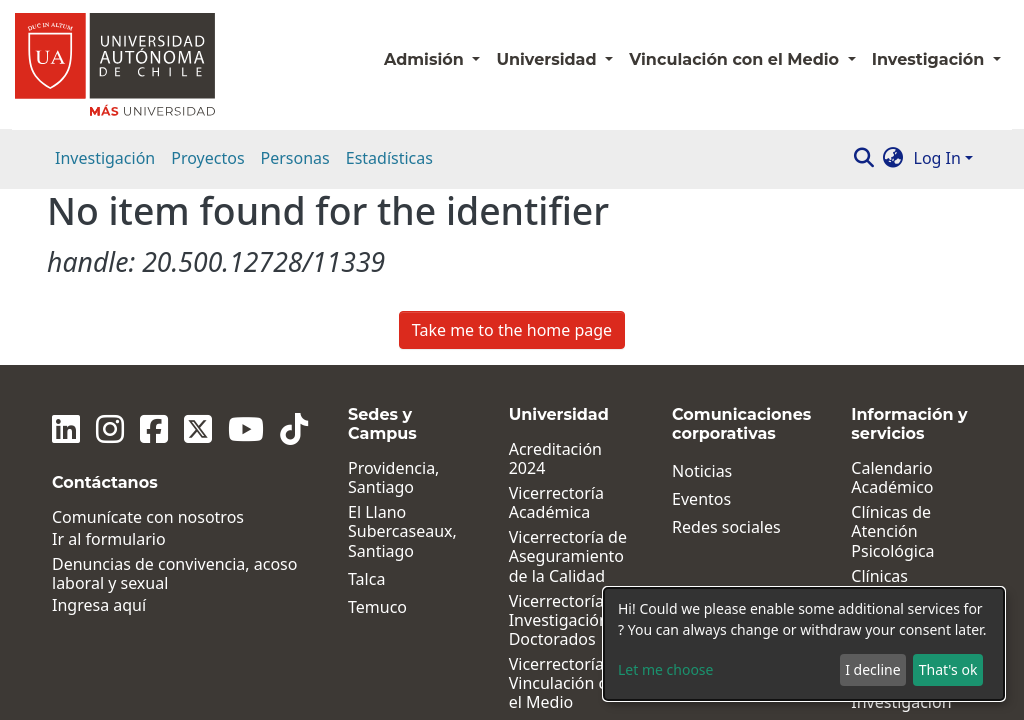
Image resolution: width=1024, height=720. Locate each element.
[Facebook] (154, 253)
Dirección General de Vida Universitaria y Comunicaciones (570, 672)
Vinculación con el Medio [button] (736, 59)
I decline (872, 669)
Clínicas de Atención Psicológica (892, 356)
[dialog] (804, 644)
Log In (937, 158)
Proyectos (207, 158)
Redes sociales (726, 351)
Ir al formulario (109, 363)
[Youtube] (246, 253)
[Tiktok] (294, 253)
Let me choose (665, 669)
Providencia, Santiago (393, 302)
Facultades (549, 555)
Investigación (105, 158)
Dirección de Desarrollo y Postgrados (555, 600)
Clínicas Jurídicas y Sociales (889, 420)
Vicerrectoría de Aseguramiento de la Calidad (568, 381)
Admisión (426, 59)
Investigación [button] (930, 59)
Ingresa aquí (99, 430)
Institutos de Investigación (901, 473)
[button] (893, 158)
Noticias (702, 295)
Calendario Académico (892, 302)
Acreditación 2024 (555, 283)
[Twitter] (198, 253)
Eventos (701, 323)
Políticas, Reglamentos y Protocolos (906, 572)
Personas (295, 158)
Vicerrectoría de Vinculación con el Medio (568, 508)
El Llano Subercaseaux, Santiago (402, 356)
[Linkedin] (66, 253)
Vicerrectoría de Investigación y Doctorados (568, 445)
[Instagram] (110, 253)
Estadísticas (389, 158)
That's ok (948, 669)
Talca (366, 403)
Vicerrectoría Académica (556, 327)
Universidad (548, 59)
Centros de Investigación (901, 517)
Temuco (377, 431)
